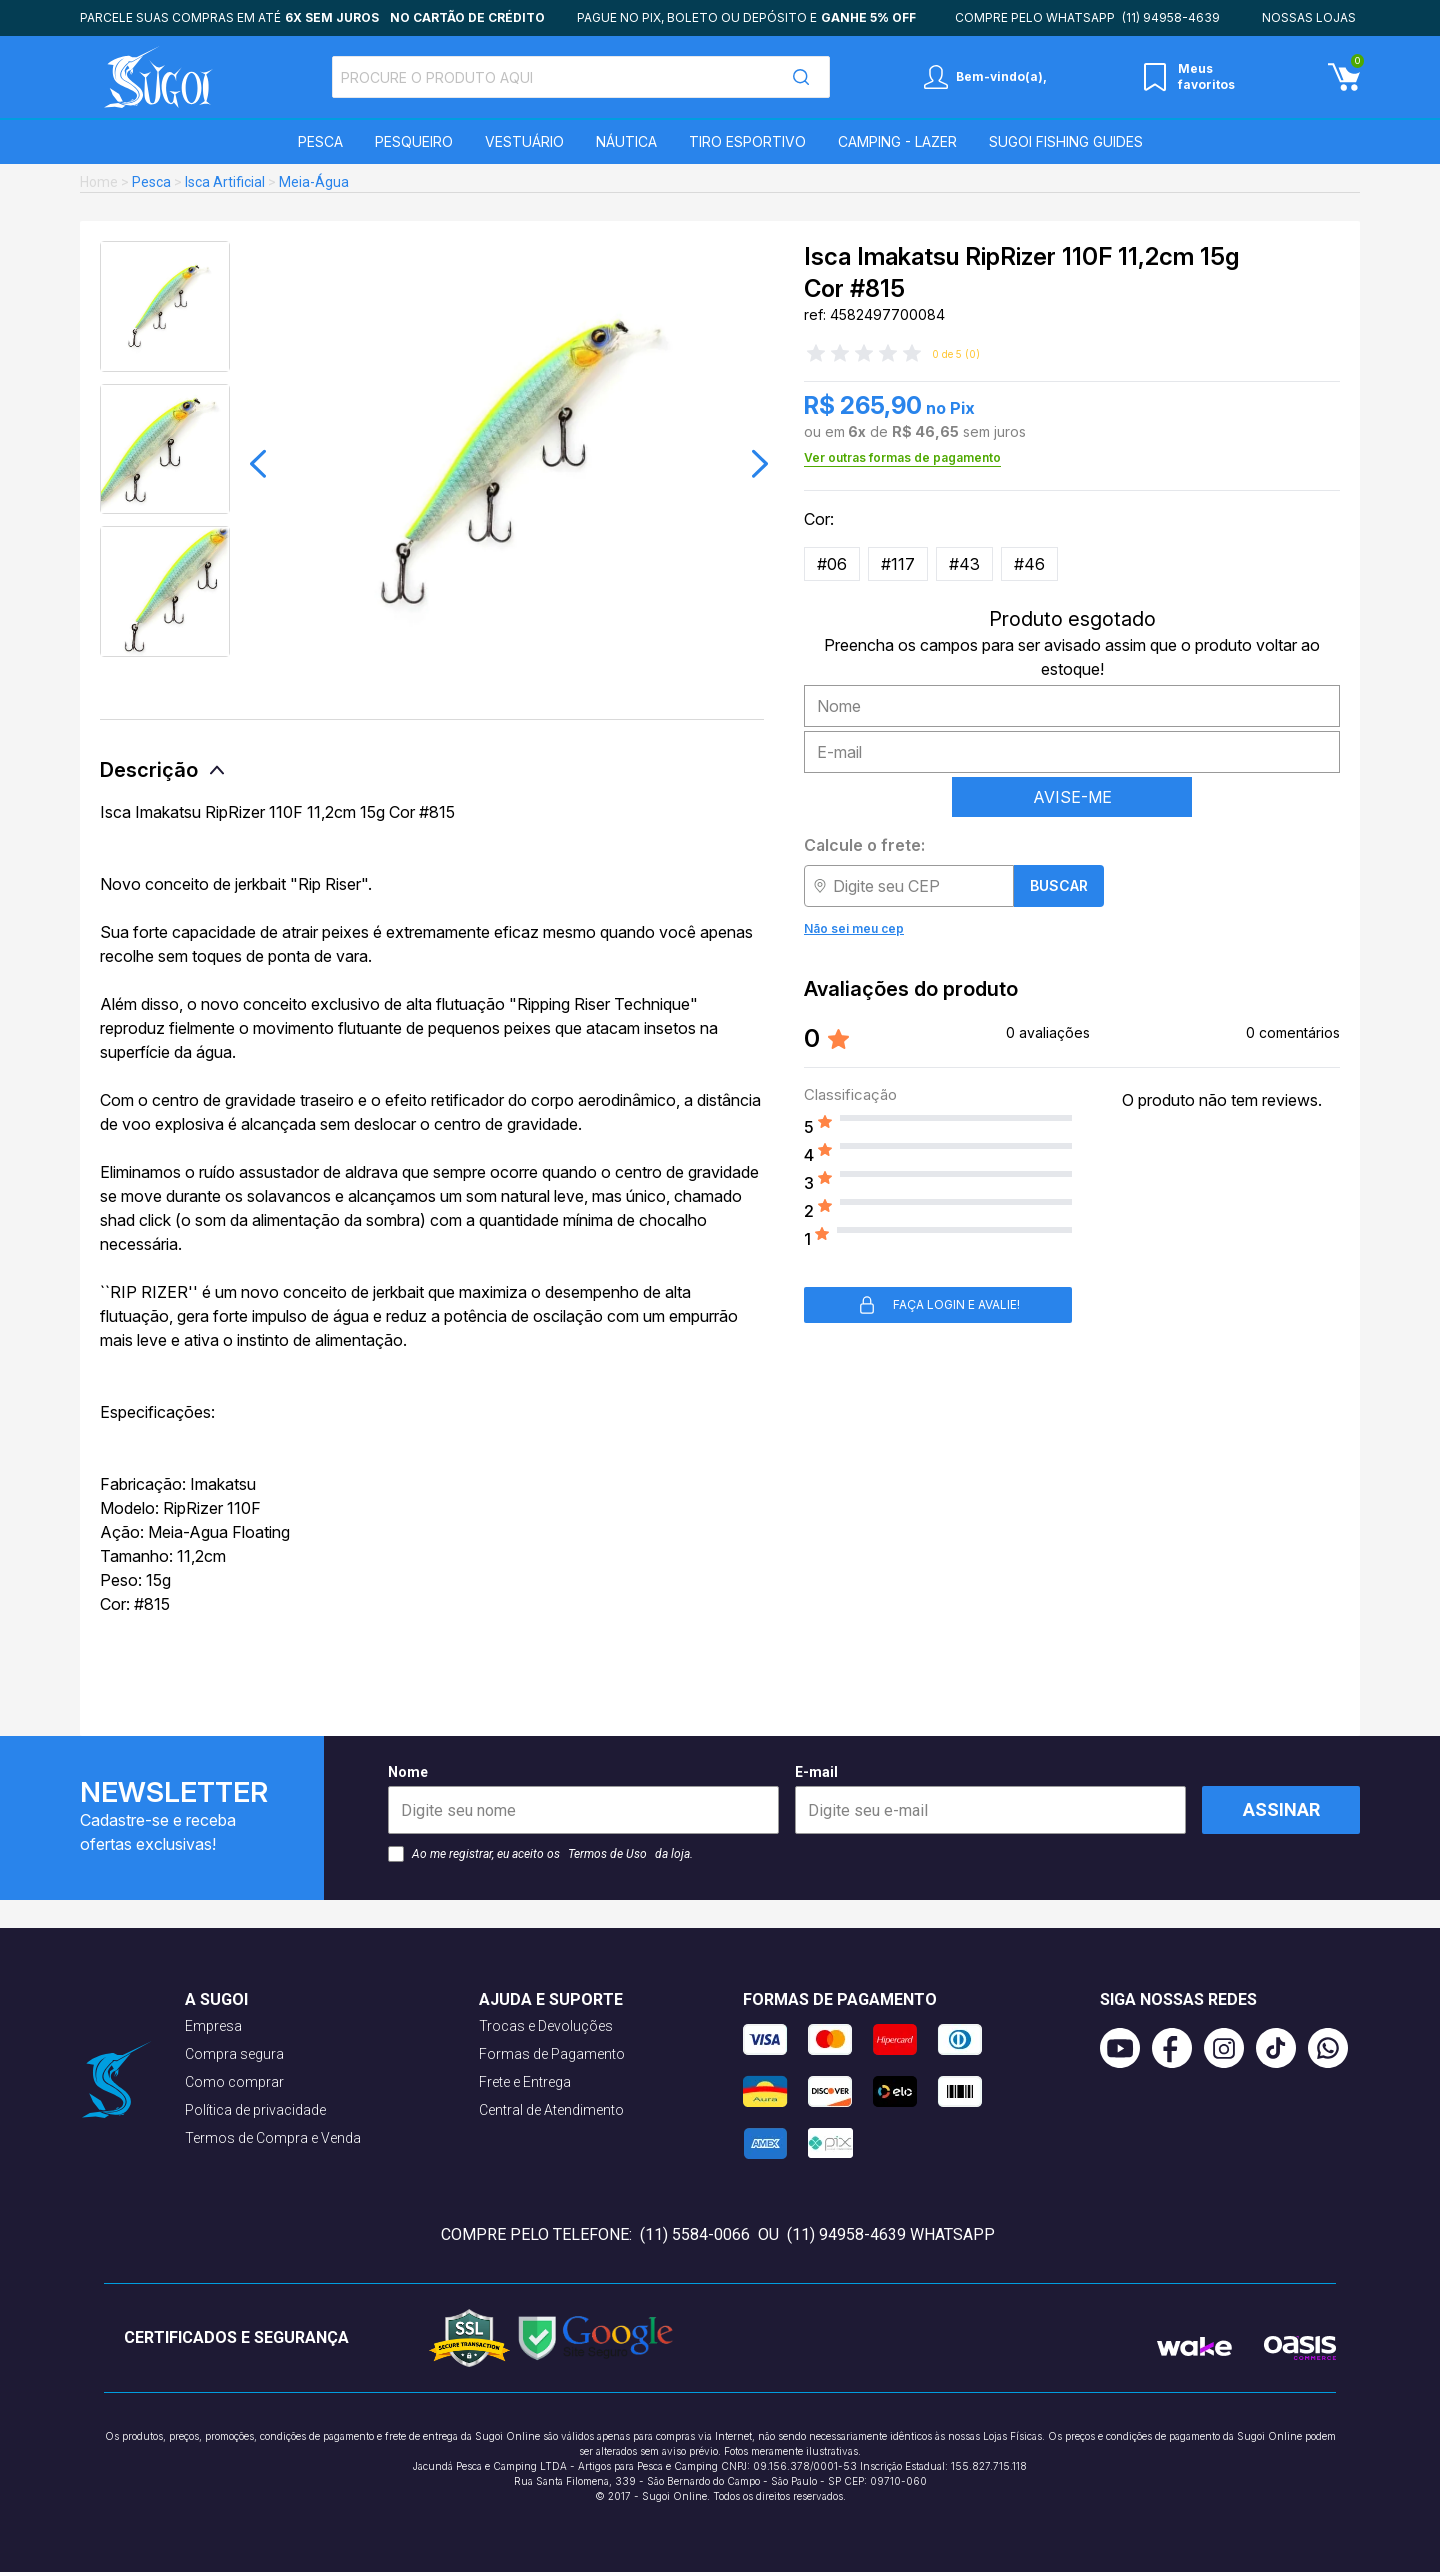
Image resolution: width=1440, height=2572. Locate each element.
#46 (1029, 564)
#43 (964, 564)
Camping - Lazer (897, 141)
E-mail (990, 1799)
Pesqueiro (414, 141)
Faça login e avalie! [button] (938, 1305)
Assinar (1281, 1809)
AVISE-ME (1072, 797)
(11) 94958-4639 (1171, 17)
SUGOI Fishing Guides (1066, 141)
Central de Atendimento (551, 2110)
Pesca (320, 141)
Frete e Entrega (525, 2082)
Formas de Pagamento (552, 2054)
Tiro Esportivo (747, 141)
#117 (898, 564)
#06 (832, 564)
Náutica (626, 141)
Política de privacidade (255, 2110)
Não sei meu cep (854, 928)
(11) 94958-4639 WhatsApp (891, 2234)
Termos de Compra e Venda (273, 2138)
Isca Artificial (225, 182)
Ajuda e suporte (551, 1999)
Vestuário (524, 141)
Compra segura (234, 2054)
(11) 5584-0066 (695, 2234)
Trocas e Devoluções (546, 2026)
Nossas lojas (1309, 17)
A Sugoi (216, 1999)
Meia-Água (314, 182)
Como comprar (234, 2082)
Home (99, 182)
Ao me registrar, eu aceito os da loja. (540, 1854)
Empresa (213, 2026)
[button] (258, 464)
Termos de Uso (607, 1854)
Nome (583, 1799)
